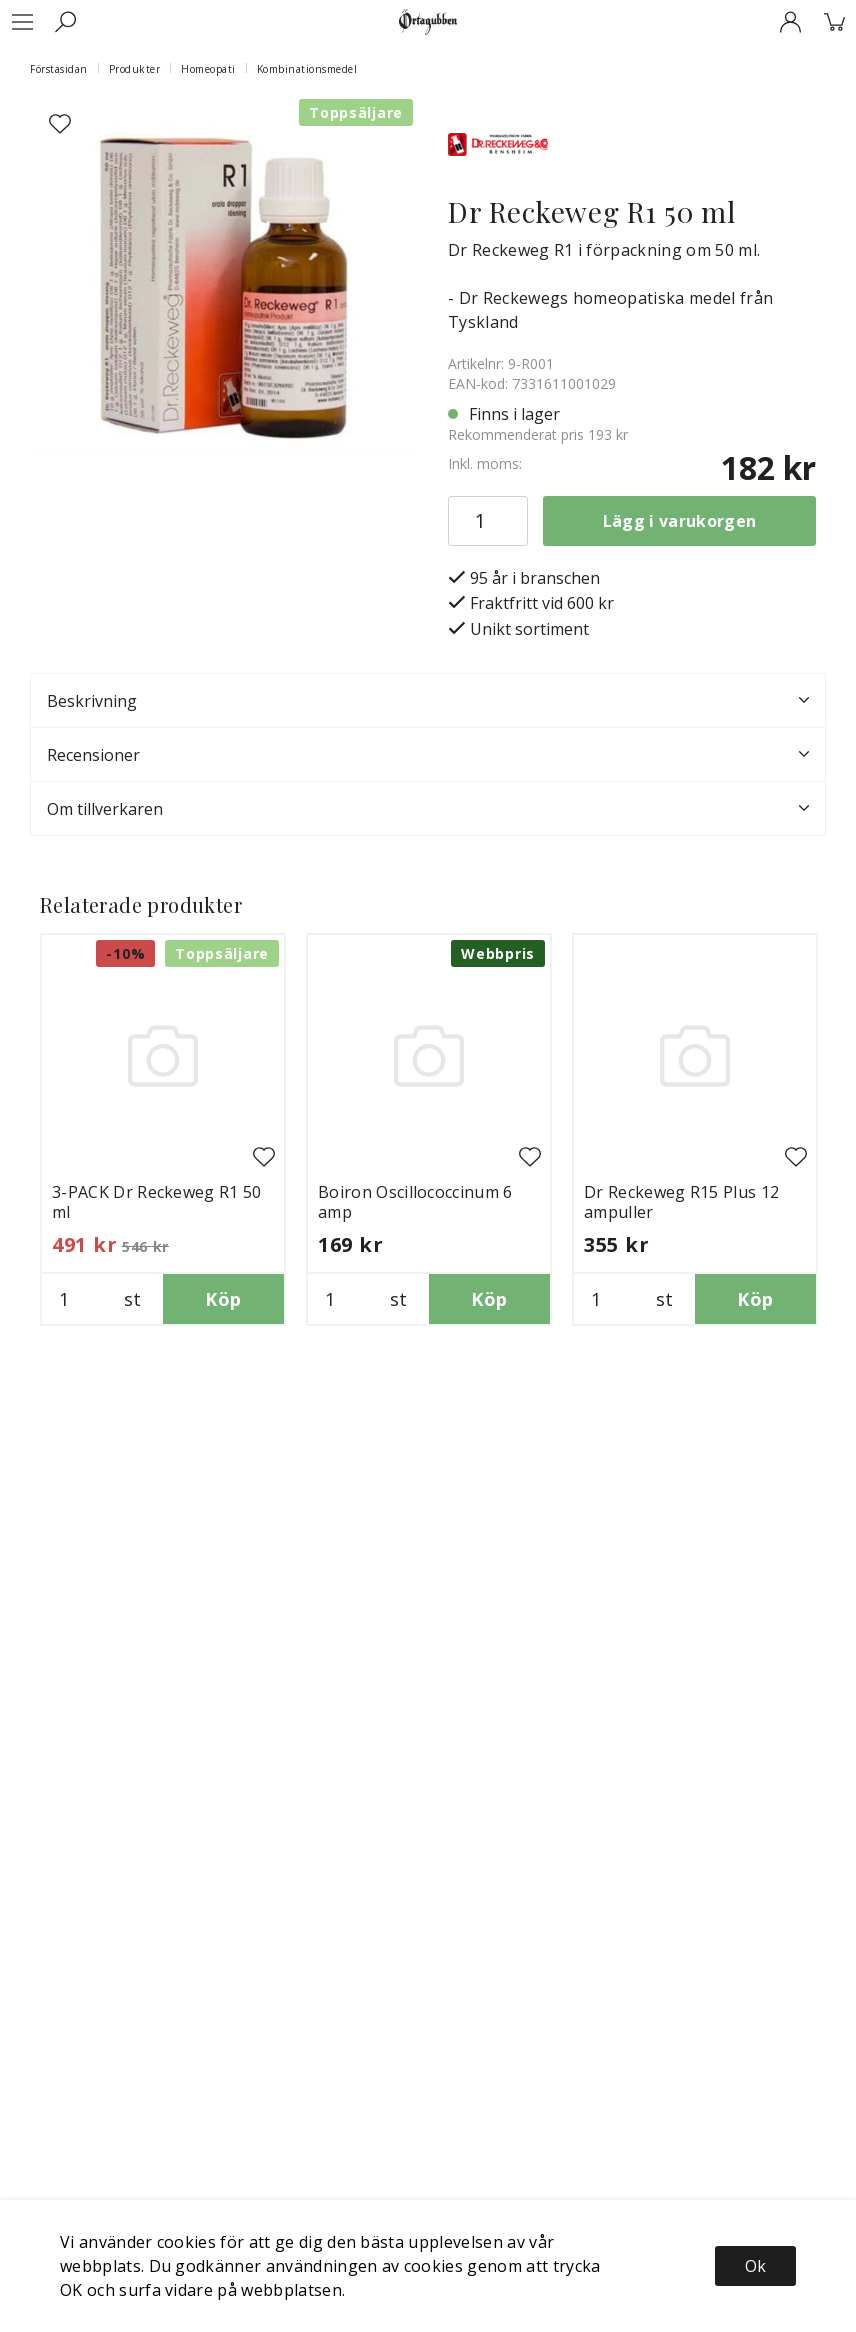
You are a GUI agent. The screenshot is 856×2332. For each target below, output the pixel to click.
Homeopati (208, 69)
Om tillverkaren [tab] (428, 809)
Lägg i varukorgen (679, 521)
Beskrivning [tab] (428, 701)
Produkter (135, 69)
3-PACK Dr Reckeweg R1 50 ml (157, 1202)
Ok (755, 2266)
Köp (223, 1299)
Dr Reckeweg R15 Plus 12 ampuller (681, 1202)
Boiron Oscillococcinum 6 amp (415, 1202)
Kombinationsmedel (307, 69)
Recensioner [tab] (428, 755)
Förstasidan (59, 69)
